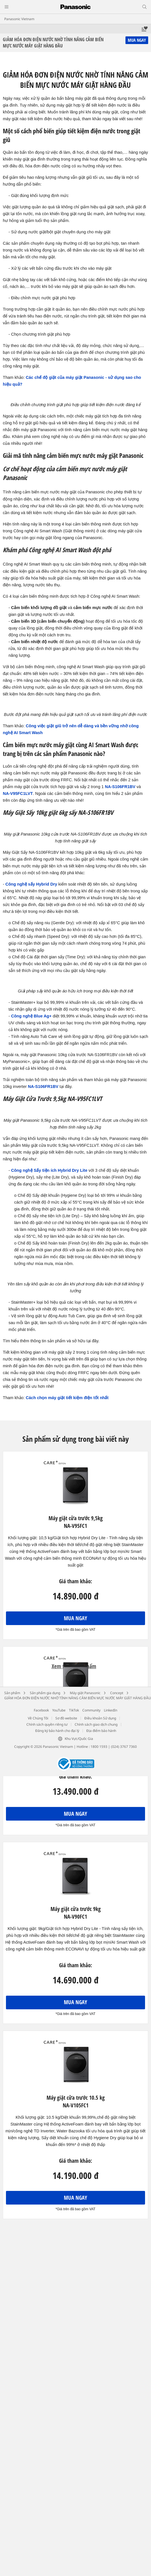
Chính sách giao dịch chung (96, 1724)
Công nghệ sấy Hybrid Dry (31, 884)
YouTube (59, 1710)
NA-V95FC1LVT (18, 793)
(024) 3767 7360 (124, 1746)
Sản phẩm (12, 1692)
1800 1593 (99, 1746)
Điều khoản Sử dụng (100, 1718)
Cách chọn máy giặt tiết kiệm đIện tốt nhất (67, 1397)
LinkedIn (110, 1710)
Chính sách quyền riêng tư (47, 1724)
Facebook (41, 1710)
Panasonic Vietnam (19, 18)
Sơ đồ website (66, 1718)
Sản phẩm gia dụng (45, 1692)
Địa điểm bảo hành (101, 1730)
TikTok (74, 1710)
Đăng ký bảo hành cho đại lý (57, 1730)
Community (91, 1710)
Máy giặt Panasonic (85, 1692)
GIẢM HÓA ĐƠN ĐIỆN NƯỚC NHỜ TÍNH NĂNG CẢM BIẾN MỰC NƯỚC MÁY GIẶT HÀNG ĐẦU (77, 1698)
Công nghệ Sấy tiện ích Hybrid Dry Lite (49, 1170)
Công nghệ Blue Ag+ (31, 1016)
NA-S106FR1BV (120, 786)
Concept (116, 1692)
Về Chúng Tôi (38, 1718)
